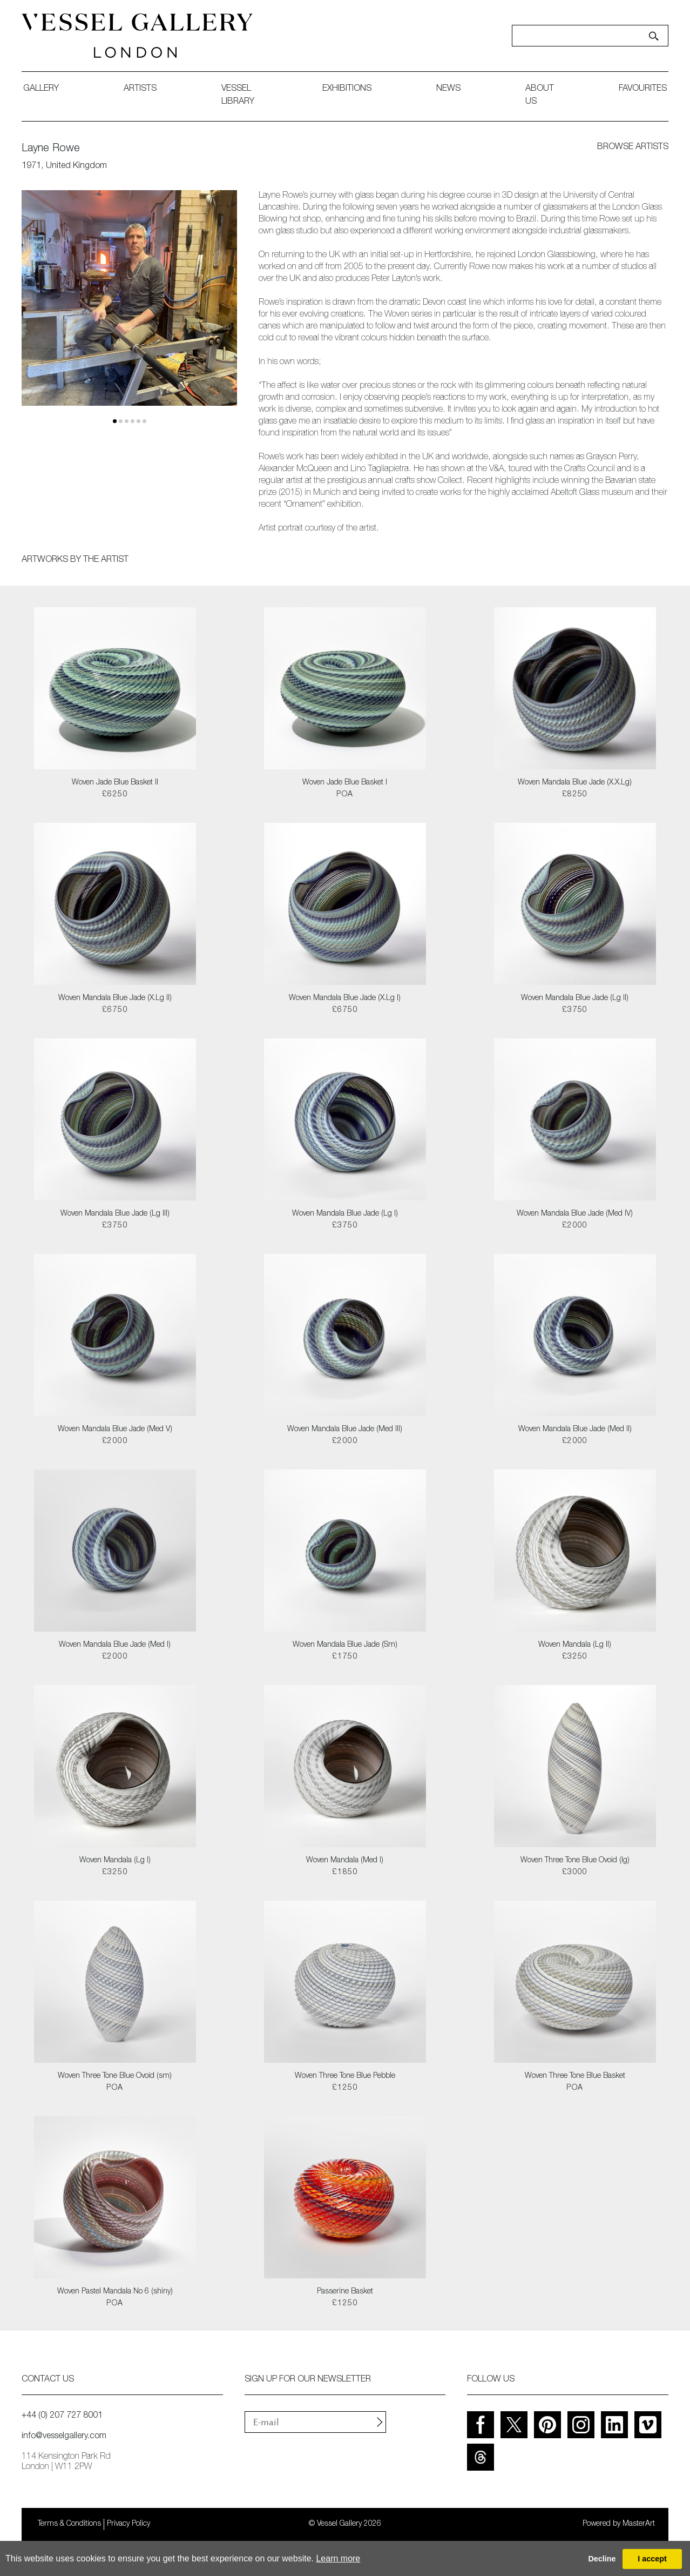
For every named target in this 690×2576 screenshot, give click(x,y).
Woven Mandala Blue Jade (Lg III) (115, 1214)
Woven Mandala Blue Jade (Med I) (115, 1645)
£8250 (575, 795)
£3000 (575, 1872)
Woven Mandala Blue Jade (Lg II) (574, 998)
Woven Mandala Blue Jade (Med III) (344, 1429)
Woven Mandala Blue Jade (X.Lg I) (345, 998)
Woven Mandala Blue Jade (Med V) (115, 1429)
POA (344, 795)
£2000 (575, 1226)
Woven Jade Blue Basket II (115, 783)
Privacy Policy (128, 2524)
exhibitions (346, 89)
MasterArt (639, 2524)
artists (140, 89)
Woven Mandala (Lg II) (574, 1645)
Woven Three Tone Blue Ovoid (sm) (115, 2076)
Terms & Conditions (69, 2524)
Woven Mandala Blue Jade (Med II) (575, 1429)
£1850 (345, 1872)
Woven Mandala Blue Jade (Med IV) (575, 1214)
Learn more (338, 2558)
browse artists (632, 147)
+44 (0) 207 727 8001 (62, 2416)
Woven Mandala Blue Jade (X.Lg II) (115, 998)
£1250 (345, 2088)
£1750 (345, 1657)
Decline (601, 2558)
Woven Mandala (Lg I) (115, 1860)
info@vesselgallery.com (64, 2436)
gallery (41, 89)
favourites (643, 89)
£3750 (575, 1010)
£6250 (115, 795)
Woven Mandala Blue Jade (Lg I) (345, 1214)
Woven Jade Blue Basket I (344, 783)
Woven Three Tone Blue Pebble (345, 2076)
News (448, 89)
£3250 (575, 1657)
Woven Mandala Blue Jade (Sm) (345, 1645)
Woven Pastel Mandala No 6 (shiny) (115, 2292)
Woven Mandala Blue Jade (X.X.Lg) (575, 783)
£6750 (115, 1010)
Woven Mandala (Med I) (344, 1860)
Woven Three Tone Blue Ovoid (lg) (575, 1860)
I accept (652, 2558)
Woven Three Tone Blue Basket (575, 2076)
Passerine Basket (345, 2292)
